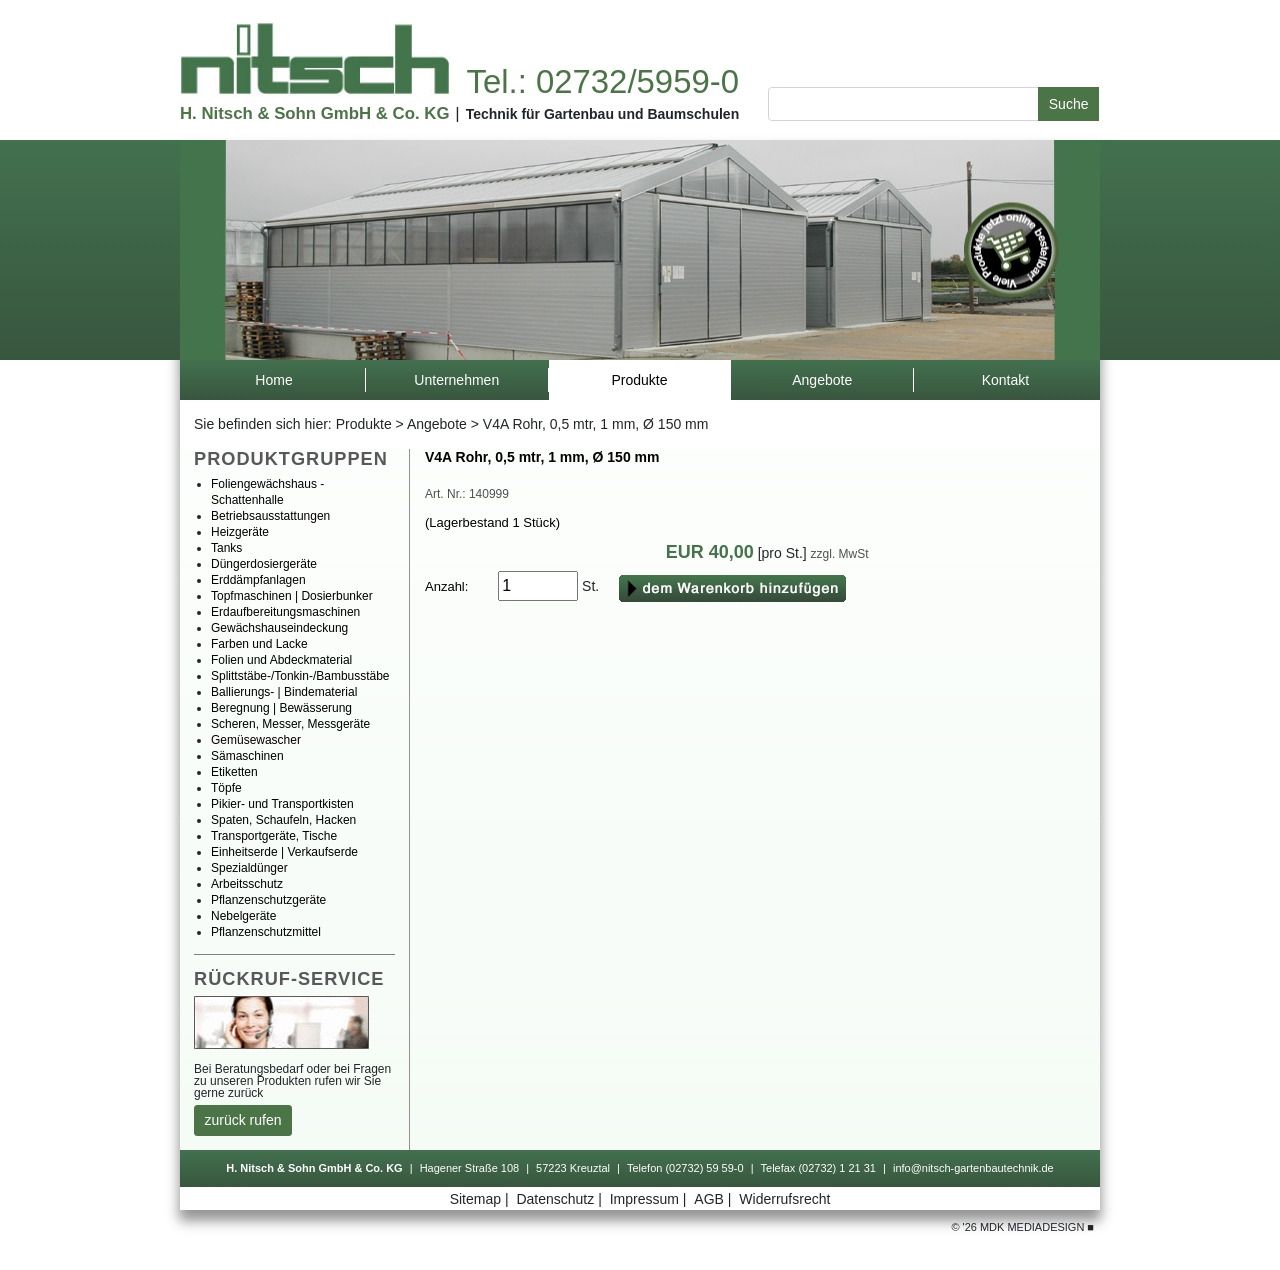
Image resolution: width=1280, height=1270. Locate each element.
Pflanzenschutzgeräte (268, 900)
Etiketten (234, 772)
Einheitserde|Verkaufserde (284, 852)
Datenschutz (560, 1199)
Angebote (437, 424)
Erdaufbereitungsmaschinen (285, 612)
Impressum (650, 1199)
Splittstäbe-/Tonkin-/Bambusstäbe (300, 676)
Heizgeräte (240, 532)
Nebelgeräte (243, 916)
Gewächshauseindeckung (279, 628)
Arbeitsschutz (247, 884)
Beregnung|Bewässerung (281, 708)
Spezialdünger (249, 868)
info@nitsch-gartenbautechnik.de (973, 1168)
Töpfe (226, 788)
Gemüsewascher (256, 740)
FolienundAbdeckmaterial (281, 660)
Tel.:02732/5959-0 (602, 81)
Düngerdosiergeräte (264, 564)
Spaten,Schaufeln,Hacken (283, 820)
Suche (1069, 104)
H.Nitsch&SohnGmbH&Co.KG (314, 113)
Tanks (226, 548)
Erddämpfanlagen (258, 580)
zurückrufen (243, 1120)
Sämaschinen (247, 756)
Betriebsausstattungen (270, 516)
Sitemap (481, 1199)
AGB (714, 1199)
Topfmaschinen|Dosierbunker (292, 596)
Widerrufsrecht (784, 1199)
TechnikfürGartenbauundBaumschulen (603, 114)
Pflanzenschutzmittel (266, 932)
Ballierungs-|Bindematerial (284, 692)
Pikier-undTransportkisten (282, 804)
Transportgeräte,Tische (274, 836)
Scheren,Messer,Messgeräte (290, 724)
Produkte (364, 424)
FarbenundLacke (259, 644)
